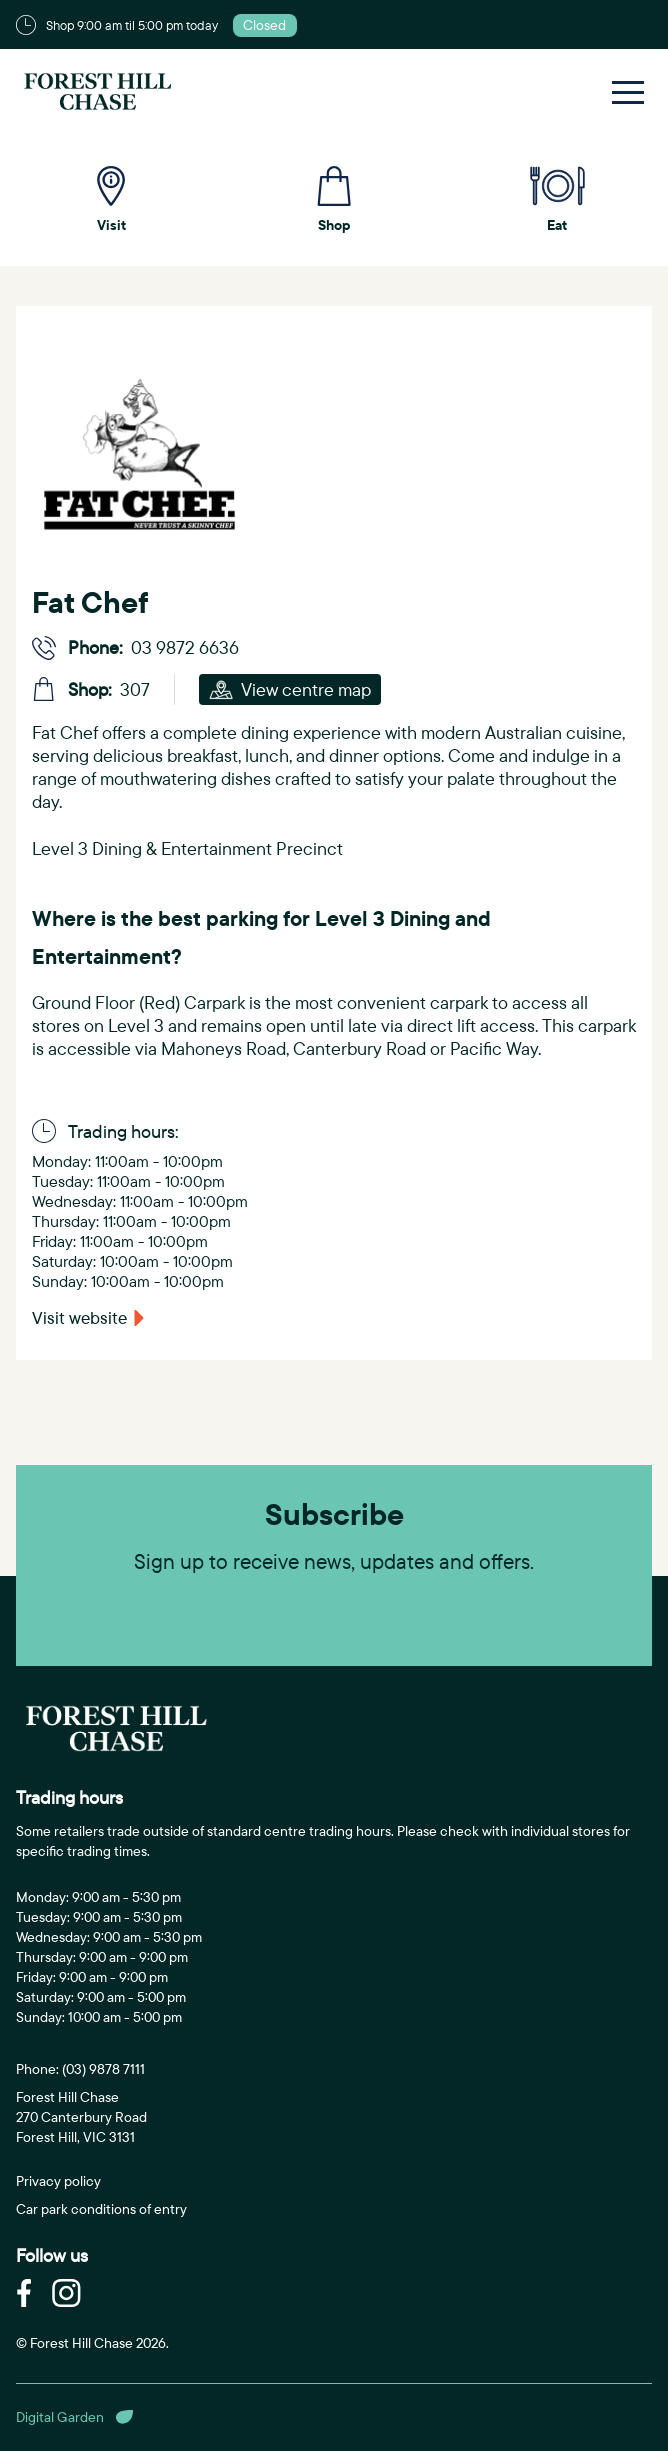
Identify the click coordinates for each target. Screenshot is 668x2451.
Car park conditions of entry (101, 2209)
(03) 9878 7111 (103, 2069)
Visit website (79, 1317)
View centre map (290, 690)
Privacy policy (58, 2181)
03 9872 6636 (185, 647)
